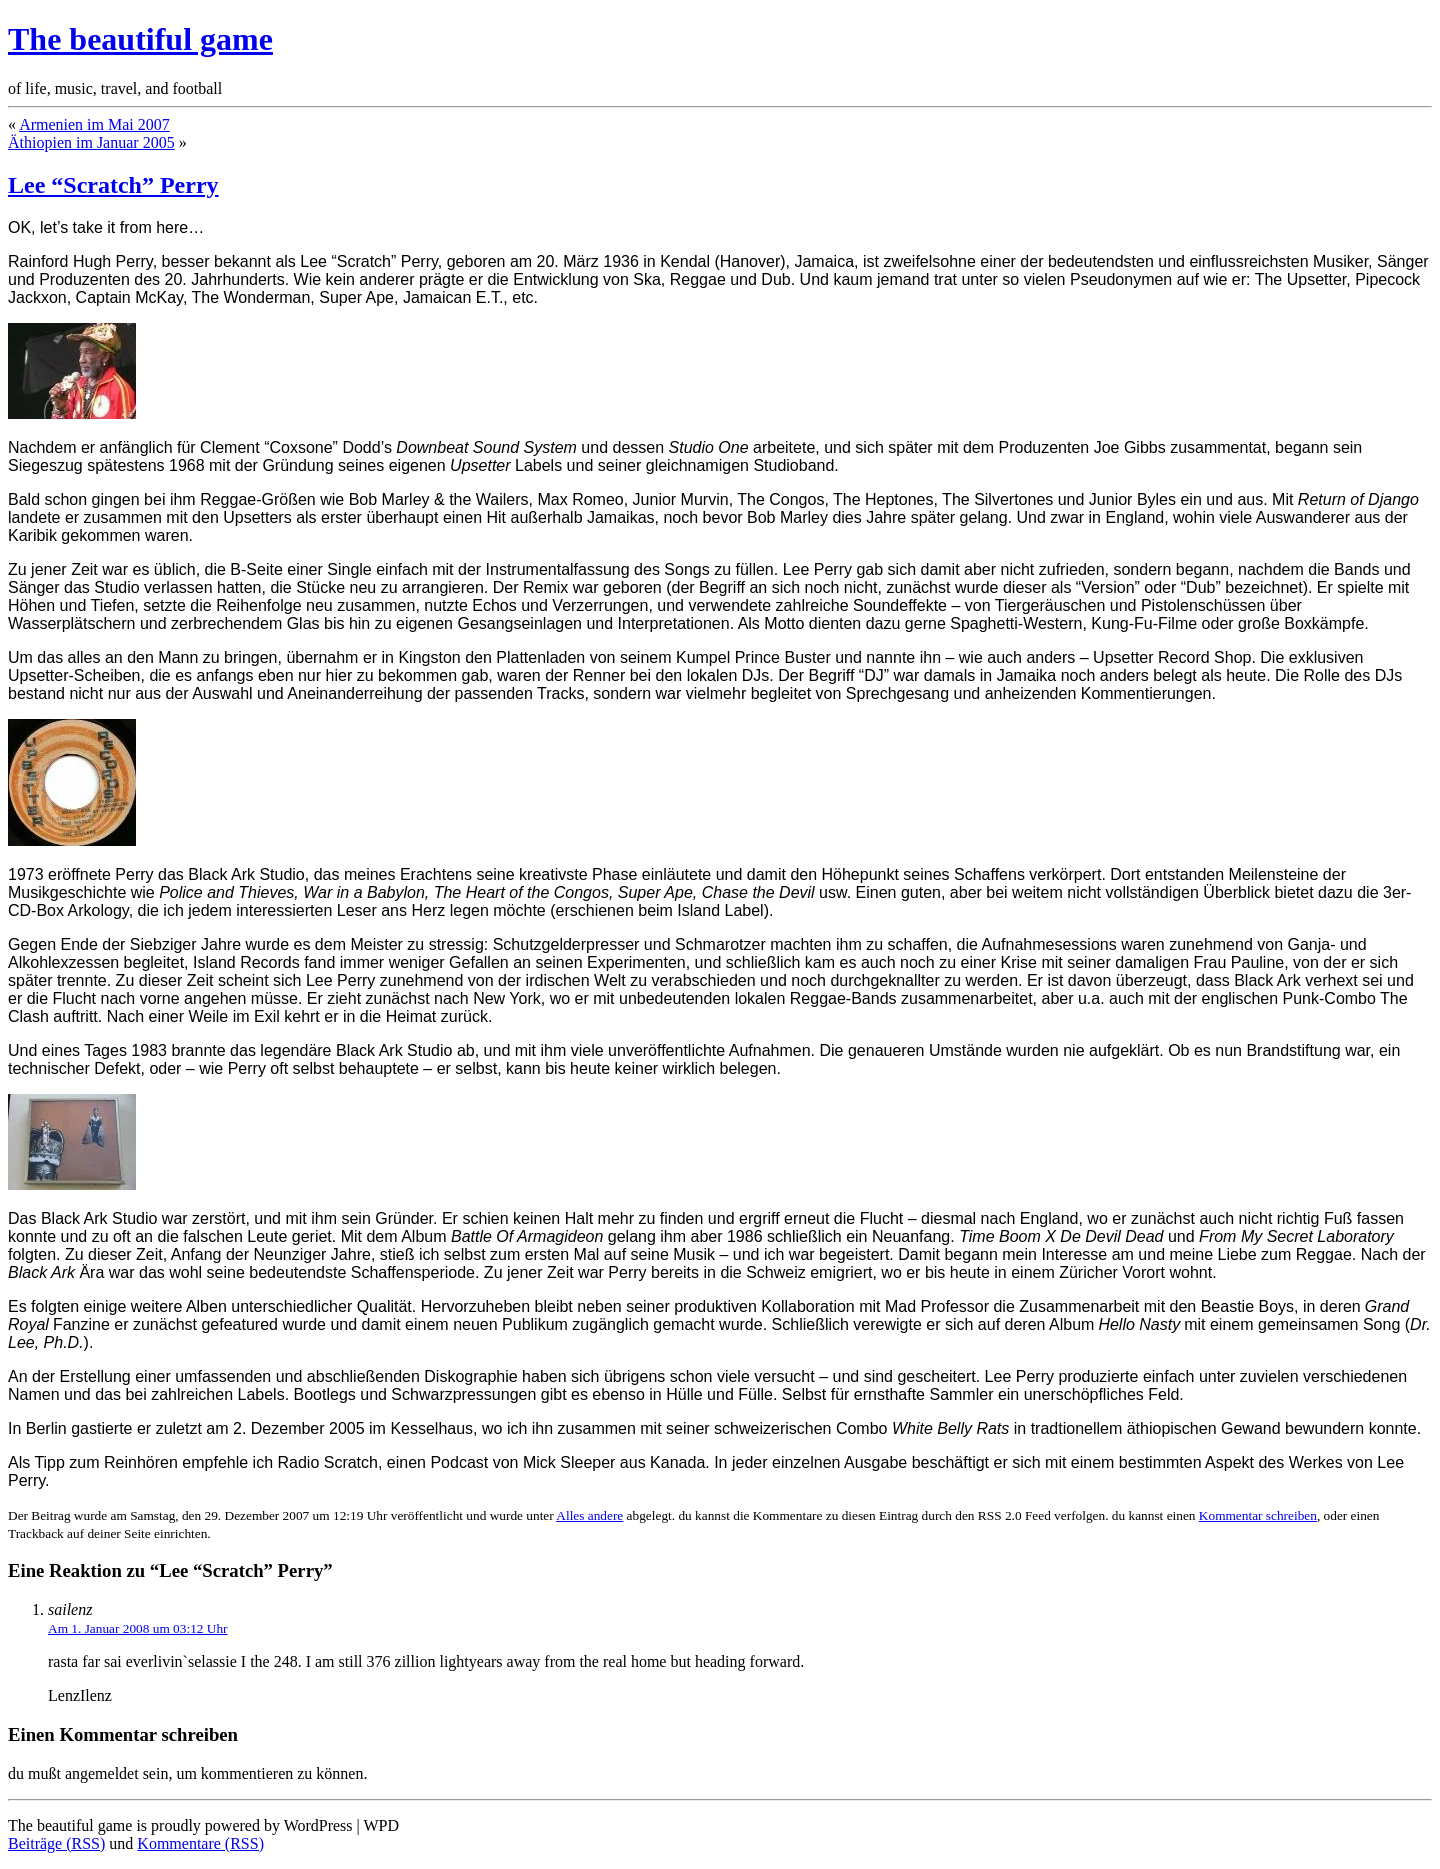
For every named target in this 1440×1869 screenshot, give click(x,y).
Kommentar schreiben (1258, 1515)
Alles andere (589, 1515)
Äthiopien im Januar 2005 (91, 142)
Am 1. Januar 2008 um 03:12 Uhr (138, 1628)
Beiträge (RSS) (56, 1843)
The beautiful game (140, 39)
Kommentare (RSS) (200, 1843)
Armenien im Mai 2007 (94, 124)
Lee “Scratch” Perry (113, 185)
